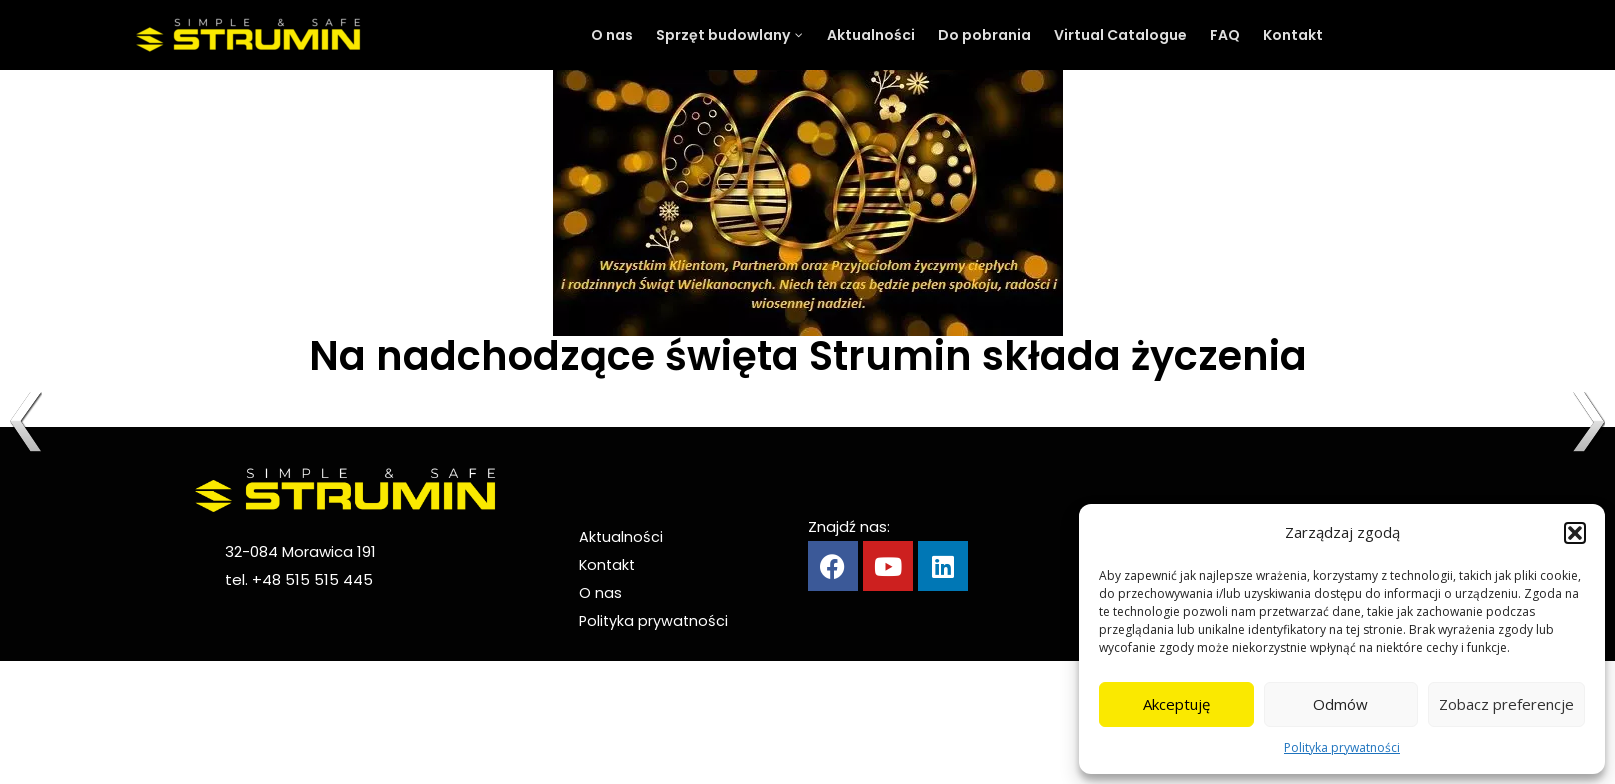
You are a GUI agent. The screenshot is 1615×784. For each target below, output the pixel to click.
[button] (1575, 533)
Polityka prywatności (1342, 747)
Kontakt (608, 564)
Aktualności (621, 536)
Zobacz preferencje (1506, 704)
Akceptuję (1176, 704)
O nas (600, 592)
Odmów (1340, 704)
